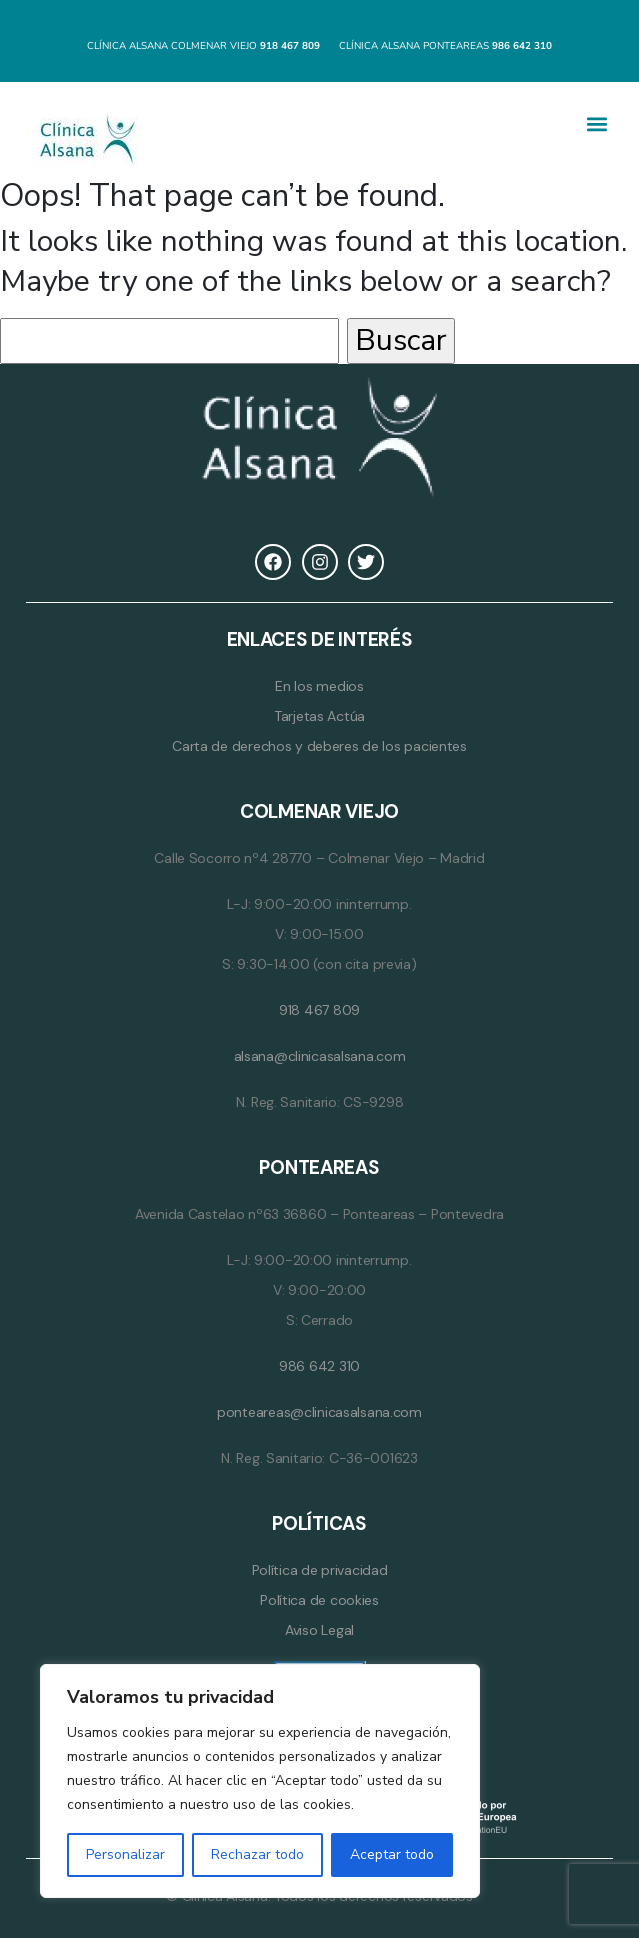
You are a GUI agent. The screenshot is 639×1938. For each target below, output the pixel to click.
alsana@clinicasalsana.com (320, 1056)
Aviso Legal (319, 1630)
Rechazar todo (257, 1854)
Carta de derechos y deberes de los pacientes (319, 746)
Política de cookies (319, 1600)
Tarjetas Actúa (319, 716)
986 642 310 (319, 1366)
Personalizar (125, 1854)
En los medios (319, 686)
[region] (260, 1781)
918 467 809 (319, 1010)
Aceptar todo (392, 1854)
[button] (596, 124)
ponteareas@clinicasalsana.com (319, 1412)
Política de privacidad (320, 1570)
